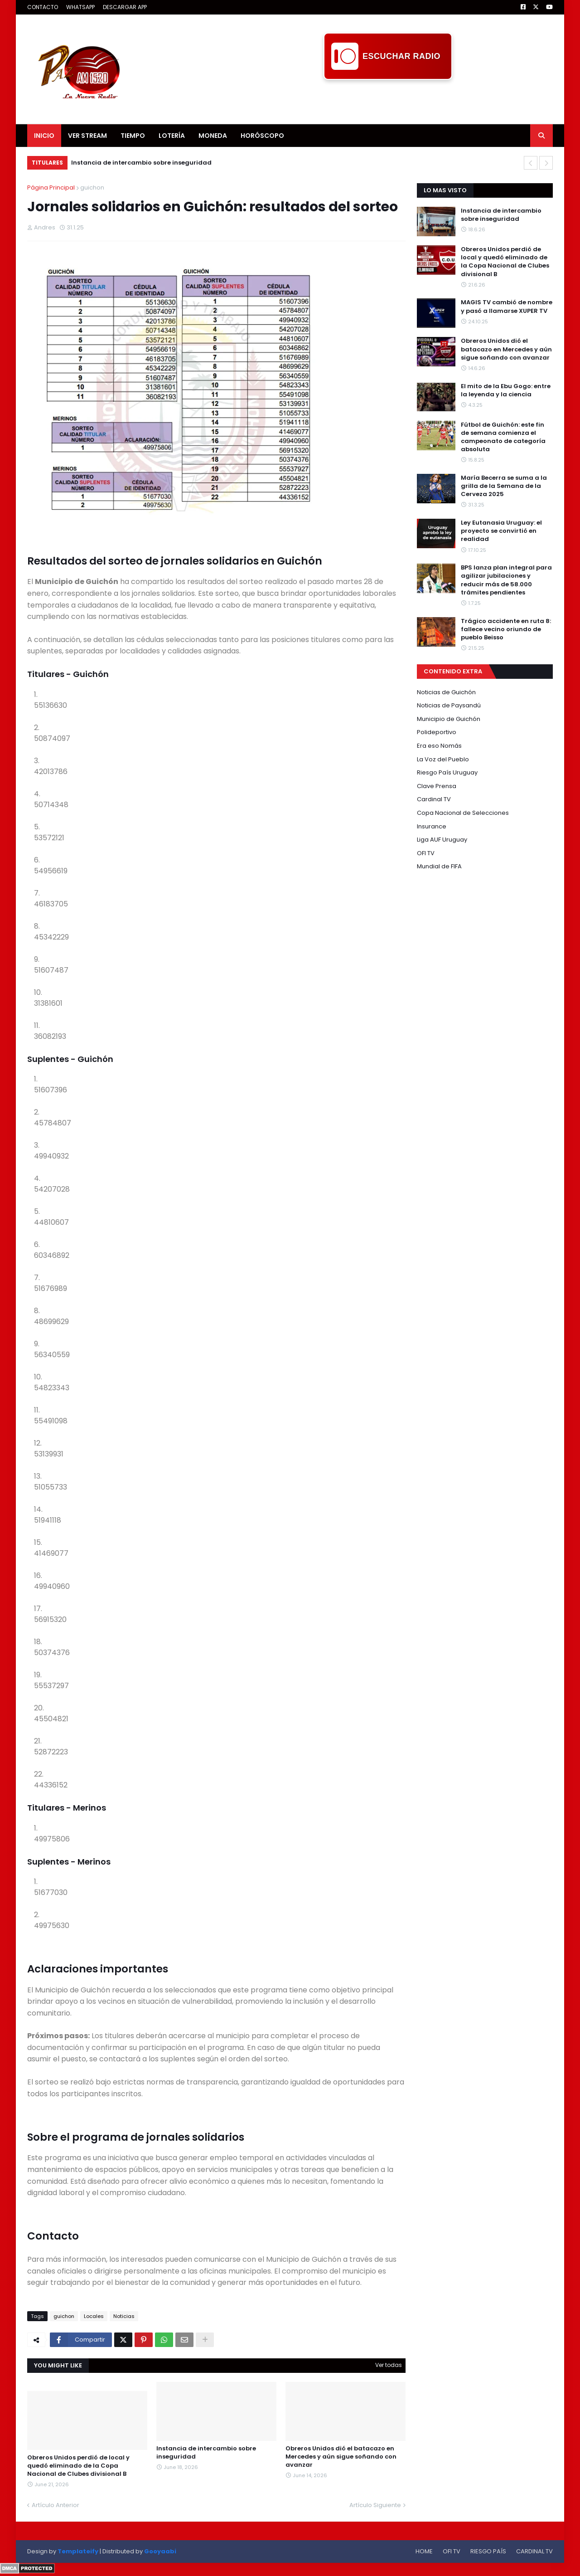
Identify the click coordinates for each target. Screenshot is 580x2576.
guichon (92, 187)
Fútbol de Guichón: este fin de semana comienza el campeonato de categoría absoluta (503, 437)
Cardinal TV (434, 799)
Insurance (431, 826)
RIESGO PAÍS (488, 2551)
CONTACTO (42, 7)
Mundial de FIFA (439, 866)
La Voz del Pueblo (443, 759)
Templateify (78, 2551)
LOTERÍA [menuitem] (172, 135)
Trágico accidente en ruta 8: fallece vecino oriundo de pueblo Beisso (506, 629)
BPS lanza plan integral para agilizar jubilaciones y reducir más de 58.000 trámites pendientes (506, 580)
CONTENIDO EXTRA (453, 671)
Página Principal (51, 187)
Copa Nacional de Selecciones (463, 812)
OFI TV (426, 853)
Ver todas (388, 2365)
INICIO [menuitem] (44, 135)
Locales (94, 2316)
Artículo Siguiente (375, 2505)
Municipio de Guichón (448, 719)
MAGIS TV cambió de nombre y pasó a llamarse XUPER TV (506, 306)
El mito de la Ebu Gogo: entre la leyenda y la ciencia (506, 390)
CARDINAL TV (534, 2551)
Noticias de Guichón (446, 692)
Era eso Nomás (439, 745)
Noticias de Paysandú (449, 705)
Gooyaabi (160, 2551)
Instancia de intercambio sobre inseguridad (141, 162)
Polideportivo (436, 732)
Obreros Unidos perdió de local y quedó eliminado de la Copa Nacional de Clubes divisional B (78, 2466)
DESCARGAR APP (125, 7)
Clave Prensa (436, 786)
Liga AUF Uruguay (442, 839)
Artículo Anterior (55, 2505)
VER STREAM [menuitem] (87, 135)
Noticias (124, 2316)
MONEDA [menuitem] (212, 135)
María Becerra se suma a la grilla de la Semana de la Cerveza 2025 (504, 486)
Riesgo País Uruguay (447, 772)
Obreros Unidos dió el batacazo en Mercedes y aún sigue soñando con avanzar (340, 2457)
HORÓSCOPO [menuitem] (262, 135)
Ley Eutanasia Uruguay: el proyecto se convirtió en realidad (501, 531)
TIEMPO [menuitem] (133, 135)
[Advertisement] (388, 100)
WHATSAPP (80, 7)
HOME (424, 2551)
